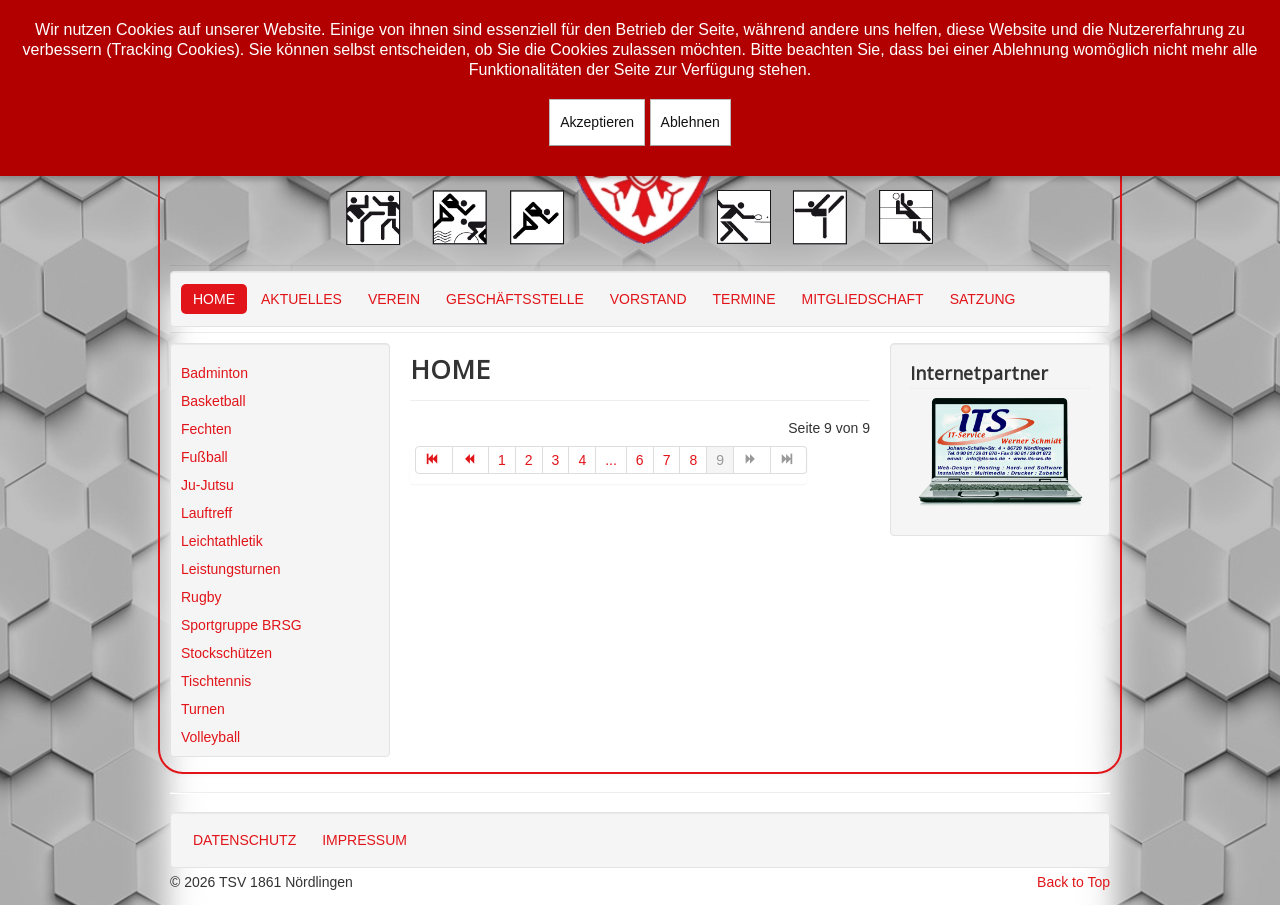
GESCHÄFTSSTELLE (515, 299)
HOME (214, 299)
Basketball (213, 401)
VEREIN (394, 299)
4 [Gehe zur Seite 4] (582, 460)
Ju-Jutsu (207, 485)
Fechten (206, 429)
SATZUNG (983, 299)
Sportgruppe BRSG (241, 625)
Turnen (203, 709)
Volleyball (210, 737)
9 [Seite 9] (720, 460)
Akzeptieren (597, 122)
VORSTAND (648, 299)
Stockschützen (226, 653)
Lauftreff (206, 513)
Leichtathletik (222, 541)
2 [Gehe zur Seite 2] (529, 460)
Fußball (204, 457)
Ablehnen (690, 122)
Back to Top (1073, 882)
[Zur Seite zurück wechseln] (471, 460)
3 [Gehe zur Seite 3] (556, 460)
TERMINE (744, 299)
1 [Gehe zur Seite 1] (502, 460)
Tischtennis (216, 681)
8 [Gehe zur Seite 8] (693, 460)
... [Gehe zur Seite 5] (611, 460)
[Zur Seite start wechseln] (434, 460)
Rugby (201, 597)
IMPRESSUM (364, 840)
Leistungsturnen (231, 569)
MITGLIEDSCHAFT (863, 299)
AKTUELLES (301, 299)
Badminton (214, 373)
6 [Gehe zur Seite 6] (640, 460)
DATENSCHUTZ (244, 840)
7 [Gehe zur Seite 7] (667, 460)
